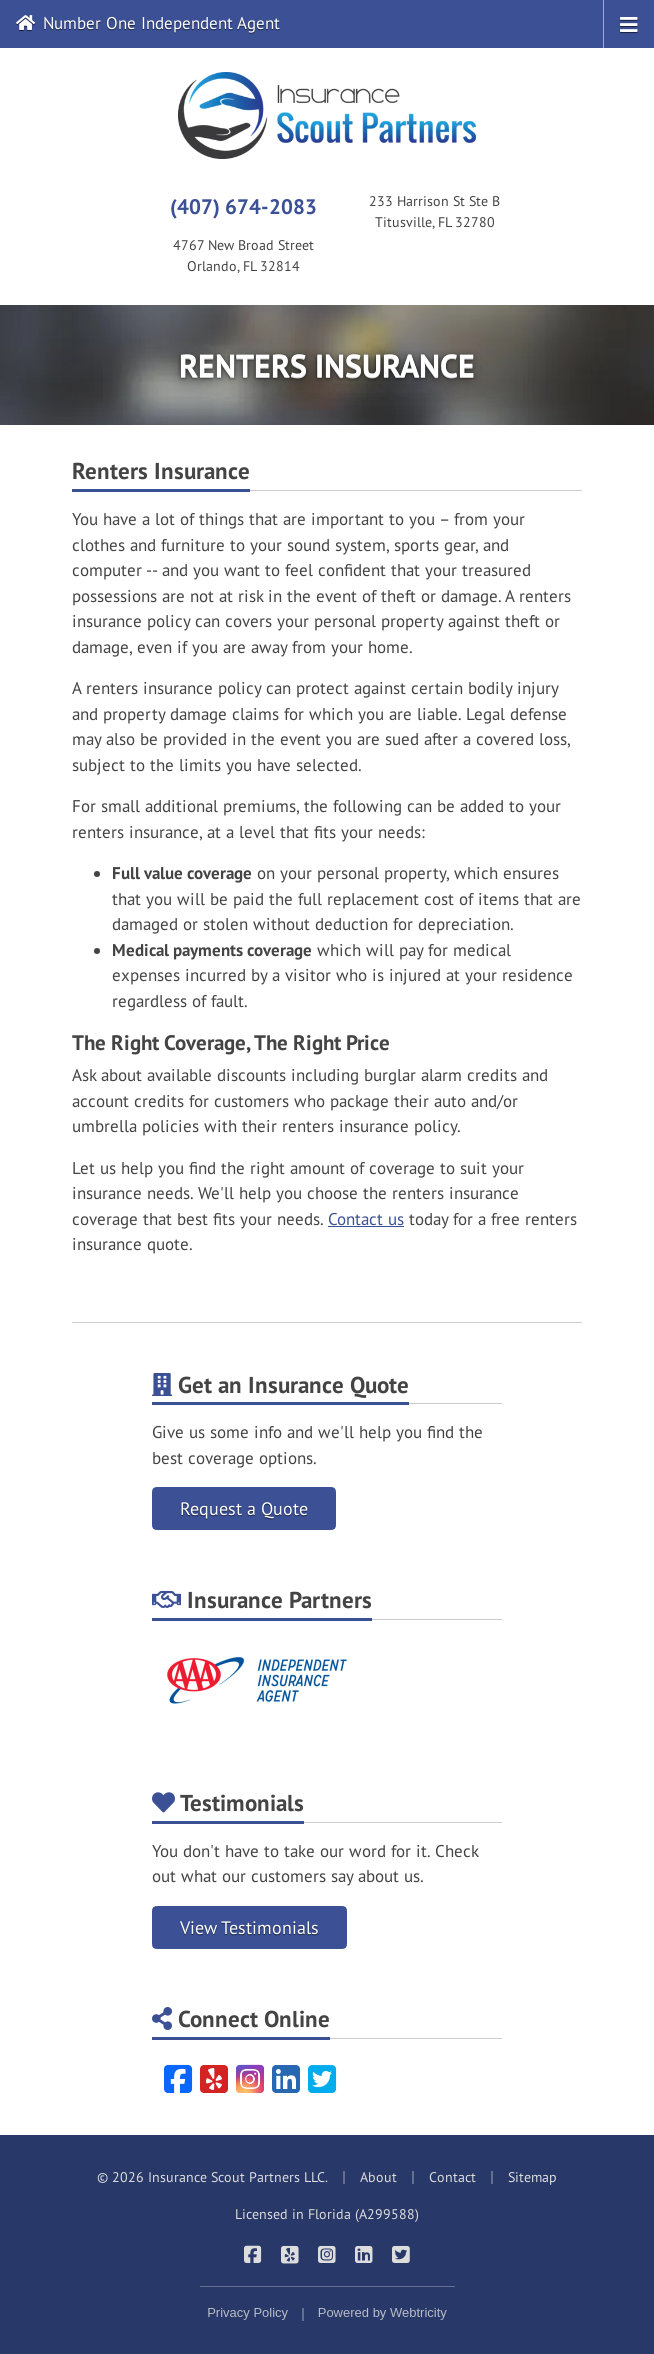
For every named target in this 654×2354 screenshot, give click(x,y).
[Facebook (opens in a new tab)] (178, 2079)
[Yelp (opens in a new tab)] (214, 2079)
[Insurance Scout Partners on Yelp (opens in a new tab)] (290, 2254)
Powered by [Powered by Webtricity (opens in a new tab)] (382, 2312)
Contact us (366, 1219)
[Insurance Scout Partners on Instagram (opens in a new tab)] (327, 2254)
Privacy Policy (247, 2312)
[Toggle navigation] (629, 23)
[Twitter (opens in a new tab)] (322, 2079)
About (378, 2177)
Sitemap (532, 2177)
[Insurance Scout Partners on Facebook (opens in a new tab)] (253, 2254)
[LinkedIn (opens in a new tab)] (286, 2079)
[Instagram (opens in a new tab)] (250, 2079)
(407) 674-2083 (243, 206)
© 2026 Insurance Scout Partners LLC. (212, 2177)
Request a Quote (244, 1508)
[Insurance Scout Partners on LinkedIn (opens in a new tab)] (364, 2254)
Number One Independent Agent (148, 23)
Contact (452, 2177)
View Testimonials (249, 1927)
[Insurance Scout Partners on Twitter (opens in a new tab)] (401, 2254)
